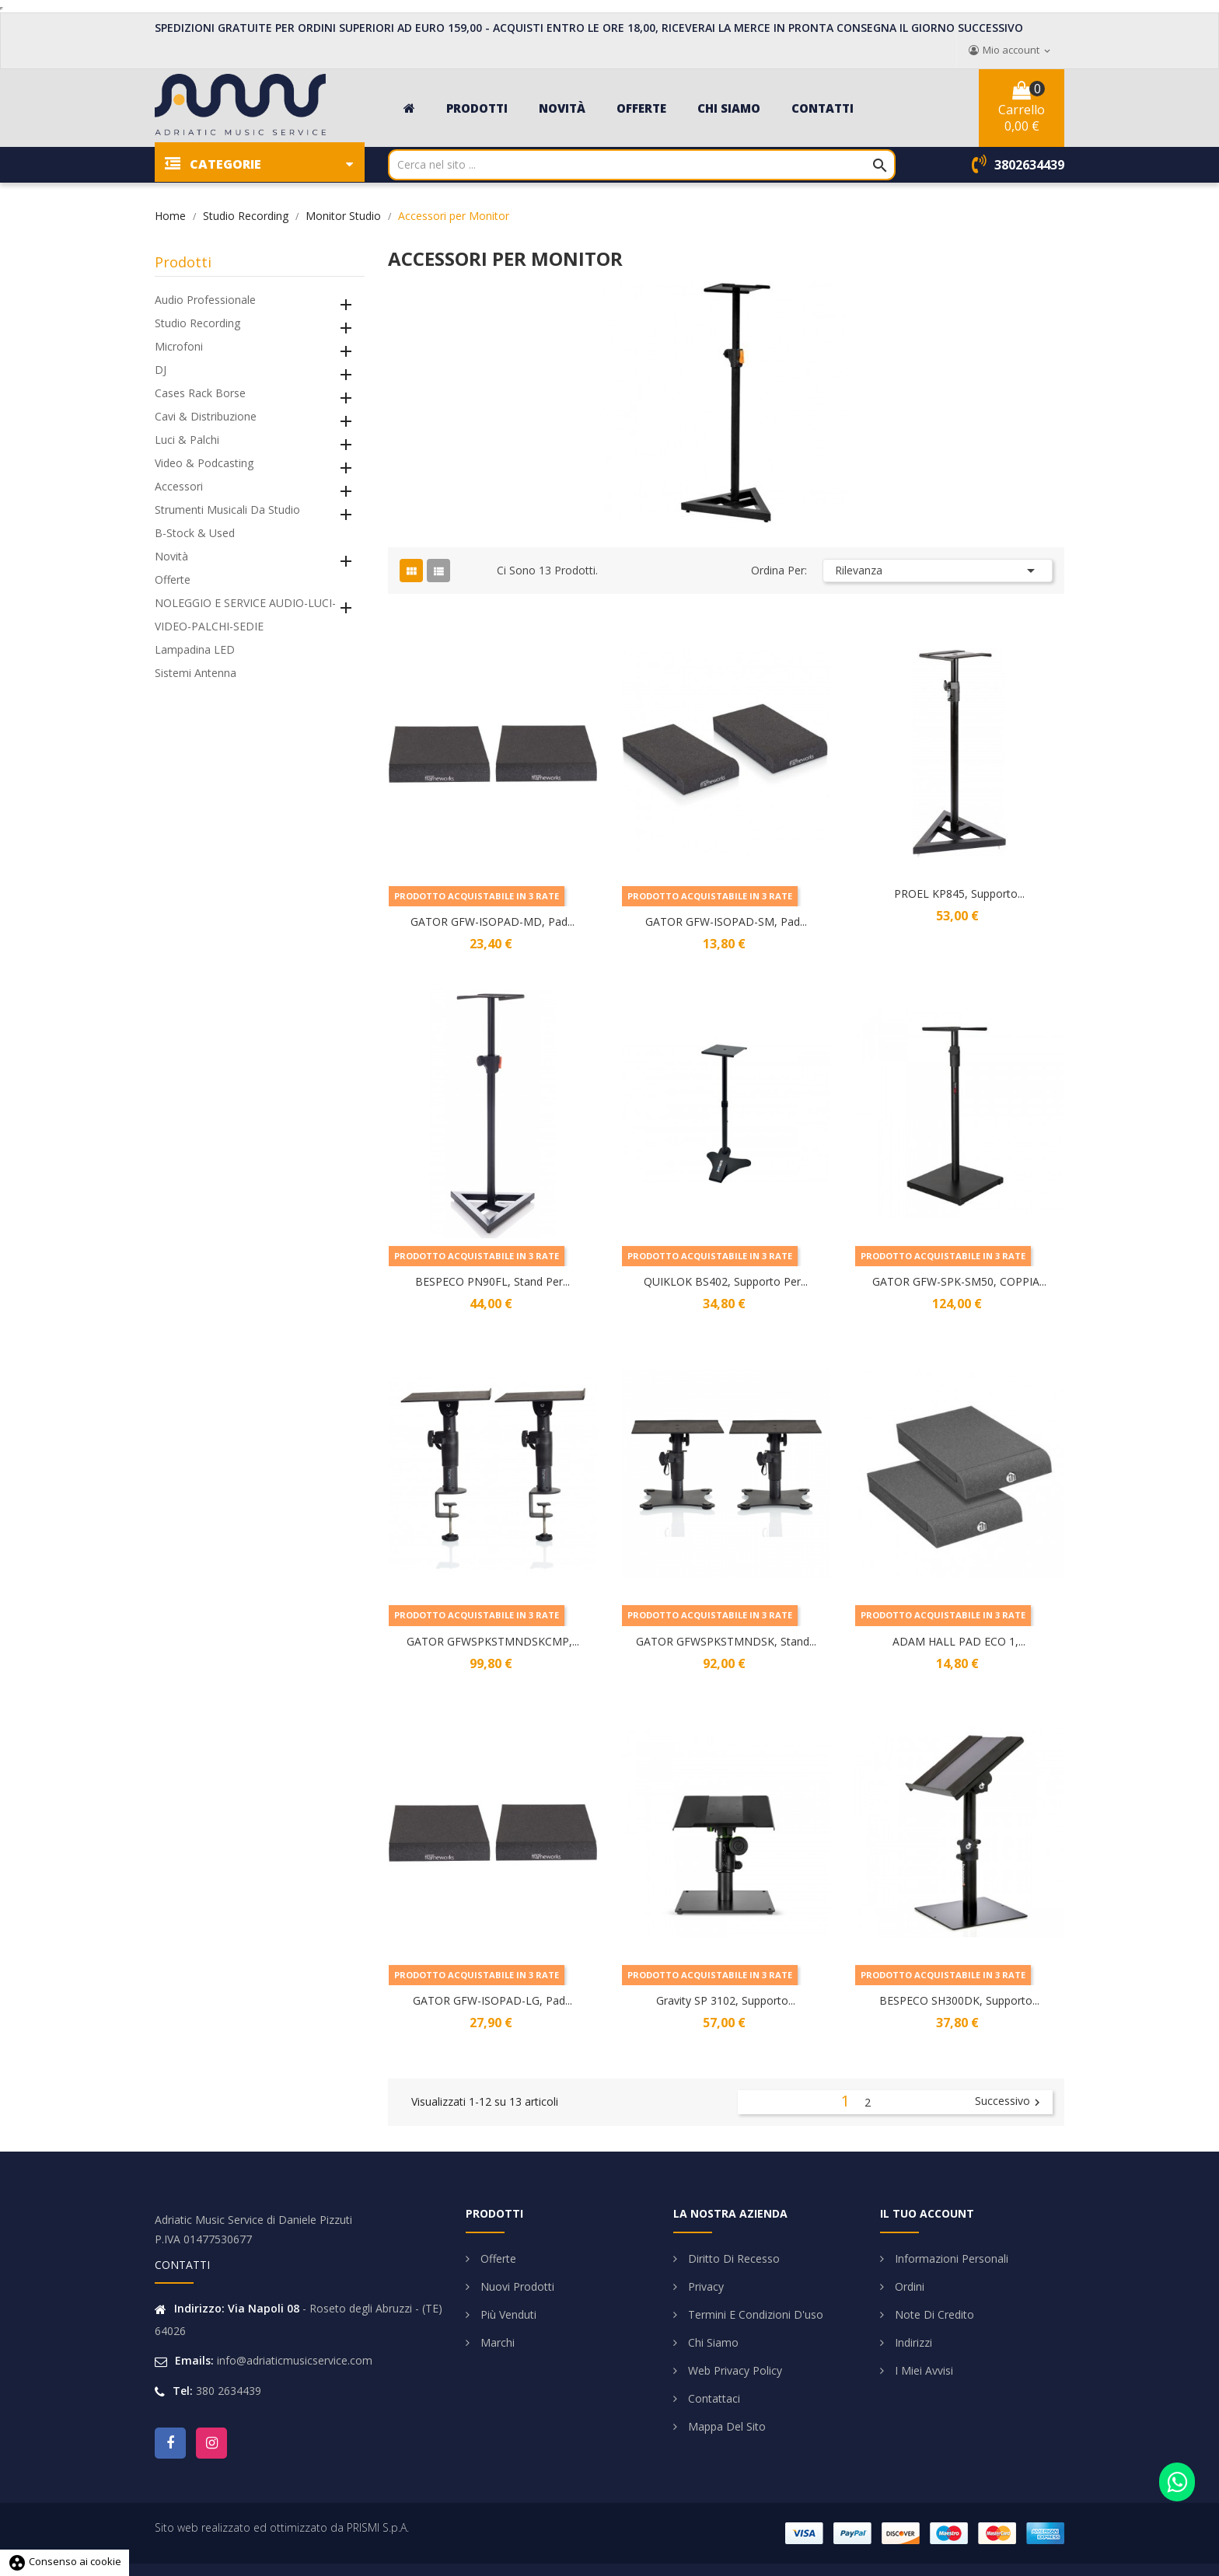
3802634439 (1029, 164)
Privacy (704, 2286)
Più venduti (506, 2314)
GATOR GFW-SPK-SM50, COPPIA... (959, 1281)
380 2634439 (228, 2390)
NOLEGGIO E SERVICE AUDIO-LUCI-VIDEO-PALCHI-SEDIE (245, 614)
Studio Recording (197, 323)
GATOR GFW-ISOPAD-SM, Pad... (726, 921)
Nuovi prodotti (515, 2286)
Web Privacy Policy (733, 2370)
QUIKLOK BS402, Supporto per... (726, 1281)
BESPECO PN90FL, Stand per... (492, 1281)
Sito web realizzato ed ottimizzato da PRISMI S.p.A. (282, 2527)
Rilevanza (937, 570)
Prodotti (183, 262)
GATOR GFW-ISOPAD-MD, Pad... (492, 921)
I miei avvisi (922, 2370)
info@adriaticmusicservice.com (294, 2360)
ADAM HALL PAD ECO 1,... (958, 1641)
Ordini (908, 2286)
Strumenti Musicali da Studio (227, 509)
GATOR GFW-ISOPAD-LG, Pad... (492, 2000)
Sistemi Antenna (195, 672)
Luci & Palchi (187, 439)
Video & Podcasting (204, 463)
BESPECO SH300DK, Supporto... (959, 2000)
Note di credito (933, 2314)
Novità (171, 556)
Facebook (170, 2443)
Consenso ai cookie (64, 2561)
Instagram (211, 2443)
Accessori (179, 486)
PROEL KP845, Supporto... (959, 893)
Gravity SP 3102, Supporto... (725, 2000)
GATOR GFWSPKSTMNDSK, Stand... (726, 1641)
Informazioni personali (950, 2258)
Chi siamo (712, 2342)
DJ (160, 369)
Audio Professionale (205, 299)
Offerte (172, 579)
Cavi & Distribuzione (206, 416)
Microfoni (179, 346)
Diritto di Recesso (732, 2258)
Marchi (496, 2342)
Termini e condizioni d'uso (754, 2314)
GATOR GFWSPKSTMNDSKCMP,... (493, 1641)
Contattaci (712, 2398)
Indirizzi (912, 2342)
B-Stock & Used (195, 532)
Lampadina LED (195, 649)
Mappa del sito (725, 2426)
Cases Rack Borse (200, 393)
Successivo (1009, 2102)
